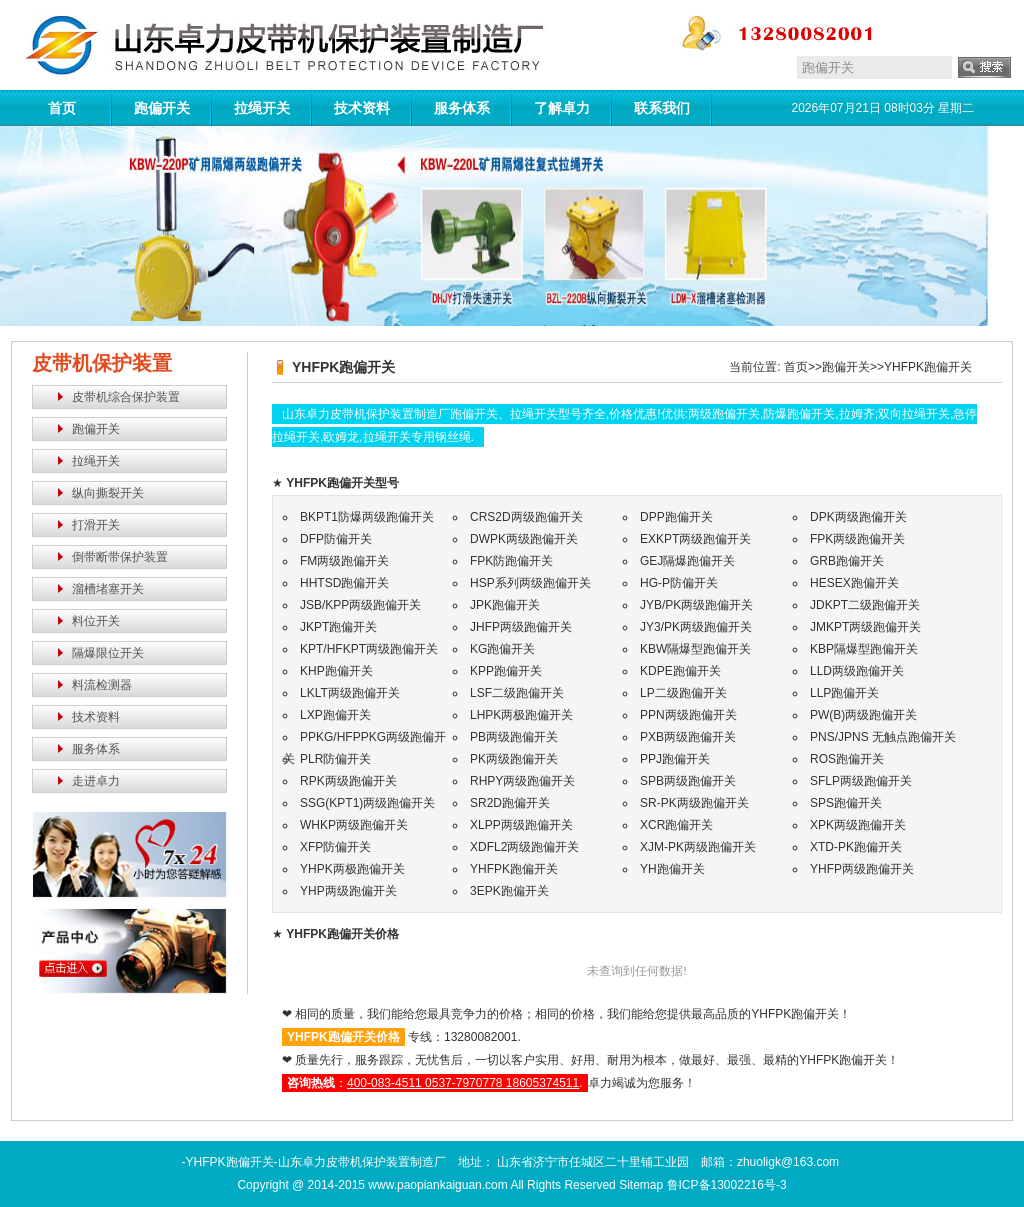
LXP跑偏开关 (335, 715)
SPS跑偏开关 (846, 803)
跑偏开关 (162, 108)
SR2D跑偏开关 (510, 803)
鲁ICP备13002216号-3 (727, 1185)
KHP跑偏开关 (336, 671)
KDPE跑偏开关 (680, 671)
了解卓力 (562, 108)
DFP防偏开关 (336, 539)
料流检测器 (102, 685)
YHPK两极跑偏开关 (352, 869)
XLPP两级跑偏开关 (521, 825)
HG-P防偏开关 (679, 583)
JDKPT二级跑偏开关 (865, 605)
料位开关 (96, 621)
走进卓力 (96, 781)
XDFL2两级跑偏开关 (524, 847)
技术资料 (362, 108)
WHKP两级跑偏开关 (354, 825)
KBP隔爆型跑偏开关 (864, 649)
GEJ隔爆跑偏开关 (687, 561)
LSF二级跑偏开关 (517, 693)
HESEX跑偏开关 (854, 583)
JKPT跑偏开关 (338, 627)
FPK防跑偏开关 (511, 561)
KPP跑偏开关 (506, 671)
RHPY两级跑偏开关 (522, 781)
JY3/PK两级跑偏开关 (696, 627)
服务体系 (462, 108)
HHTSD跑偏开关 (344, 583)
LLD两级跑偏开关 (857, 671)
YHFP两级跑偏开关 (862, 869)
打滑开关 (96, 525)
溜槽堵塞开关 (108, 589)
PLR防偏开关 (335, 759)
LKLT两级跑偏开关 (350, 693)
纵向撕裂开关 (108, 493)
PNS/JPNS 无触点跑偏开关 (883, 737)
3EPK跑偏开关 (509, 891)
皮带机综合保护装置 (126, 397)
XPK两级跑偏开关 (858, 825)
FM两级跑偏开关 (344, 561)
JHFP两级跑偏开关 (521, 627)
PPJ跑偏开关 (675, 759)
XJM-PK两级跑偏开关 (698, 847)
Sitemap (641, 1185)
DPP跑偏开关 (676, 517)
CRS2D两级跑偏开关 (526, 517)
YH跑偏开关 (672, 869)
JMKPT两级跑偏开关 (865, 627)
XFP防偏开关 (335, 847)
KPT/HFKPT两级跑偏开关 (369, 649)
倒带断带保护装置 (120, 557)
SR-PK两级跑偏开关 (694, 803)
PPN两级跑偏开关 (688, 715)
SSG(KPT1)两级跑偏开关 (367, 803)
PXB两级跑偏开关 (688, 737)
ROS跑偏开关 (847, 759)
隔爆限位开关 (108, 653)
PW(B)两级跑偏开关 (863, 715)
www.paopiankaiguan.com (437, 1185)
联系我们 (662, 108)
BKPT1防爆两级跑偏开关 (367, 517)
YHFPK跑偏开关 (928, 367)
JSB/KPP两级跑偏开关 (360, 605)
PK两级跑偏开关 (514, 759)
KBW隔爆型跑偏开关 (695, 649)
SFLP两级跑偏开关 (861, 781)
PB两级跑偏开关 (514, 737)
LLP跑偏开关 (844, 693)
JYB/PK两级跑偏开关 (696, 605)
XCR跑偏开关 (676, 825)
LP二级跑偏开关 (683, 693)
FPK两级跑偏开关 (857, 539)
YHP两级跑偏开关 (348, 891)
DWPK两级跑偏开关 (524, 539)
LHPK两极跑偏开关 (521, 715)
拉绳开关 (262, 108)
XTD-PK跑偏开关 (856, 847)
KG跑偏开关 (502, 649)
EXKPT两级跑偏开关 (695, 539)
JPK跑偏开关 (505, 605)
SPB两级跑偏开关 (688, 781)
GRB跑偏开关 (847, 561)
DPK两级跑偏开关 (858, 517)
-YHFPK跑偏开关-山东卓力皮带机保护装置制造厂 (314, 1162)
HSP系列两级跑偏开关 (530, 583)
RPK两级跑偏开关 (348, 781)
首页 (62, 108)
